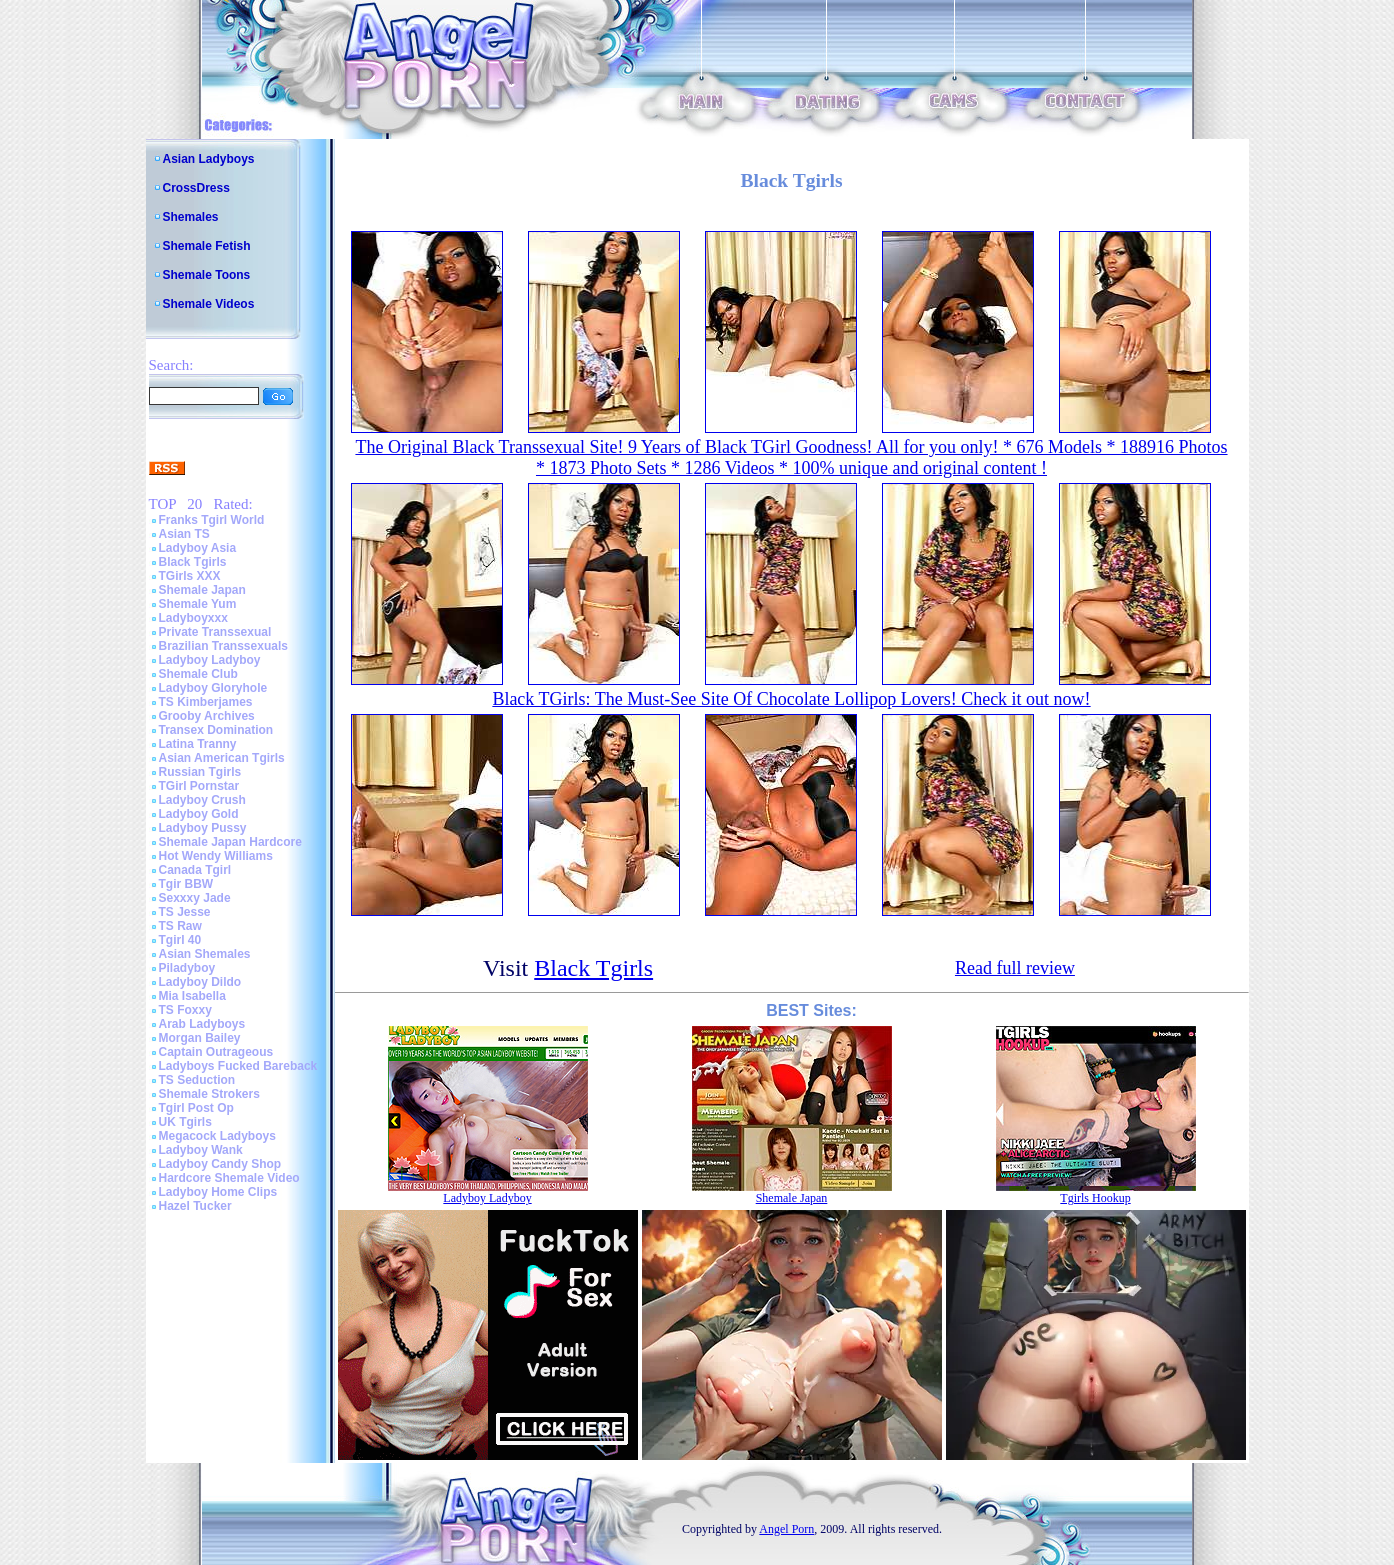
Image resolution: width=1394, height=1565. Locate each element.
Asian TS (184, 534)
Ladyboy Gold (199, 814)
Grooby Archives (207, 716)
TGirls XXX (190, 576)
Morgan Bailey (200, 1038)
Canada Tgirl (195, 870)
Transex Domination (216, 730)
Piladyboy (187, 968)
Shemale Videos (209, 304)
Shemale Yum (198, 604)
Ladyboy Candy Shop (220, 1164)
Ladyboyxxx (193, 618)
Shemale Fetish (207, 246)
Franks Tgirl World (212, 520)
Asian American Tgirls (222, 758)
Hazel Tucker (195, 1206)
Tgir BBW (186, 884)
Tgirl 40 (180, 940)
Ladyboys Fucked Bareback (238, 1066)
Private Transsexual (215, 632)
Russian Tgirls (200, 772)
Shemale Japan (202, 590)
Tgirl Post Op (196, 1108)
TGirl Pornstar (199, 786)
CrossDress (196, 188)
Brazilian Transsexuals (223, 646)
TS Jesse (185, 912)
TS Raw (180, 926)
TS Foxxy (185, 1010)
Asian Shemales (205, 954)
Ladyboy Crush (202, 800)
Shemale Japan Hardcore (230, 842)
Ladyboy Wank (201, 1150)
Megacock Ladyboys (217, 1136)
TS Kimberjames (206, 702)
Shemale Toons (207, 275)
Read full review (1015, 968)
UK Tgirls (185, 1122)
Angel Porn (786, 1529)
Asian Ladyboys (209, 159)
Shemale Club (198, 674)
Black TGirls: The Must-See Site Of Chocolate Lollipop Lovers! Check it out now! (791, 699)
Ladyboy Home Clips (218, 1192)
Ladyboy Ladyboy (210, 660)
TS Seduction (197, 1080)
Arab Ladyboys (202, 1024)
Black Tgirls (193, 562)
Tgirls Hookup (1095, 1198)
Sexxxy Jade (195, 898)
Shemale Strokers (209, 1094)
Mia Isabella (192, 996)
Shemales (191, 217)
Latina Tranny (198, 744)
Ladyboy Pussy (203, 828)
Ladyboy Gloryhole (213, 688)
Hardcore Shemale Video (229, 1178)
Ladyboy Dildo (200, 982)
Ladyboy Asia (198, 548)
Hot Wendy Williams (216, 856)
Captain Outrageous (216, 1052)
